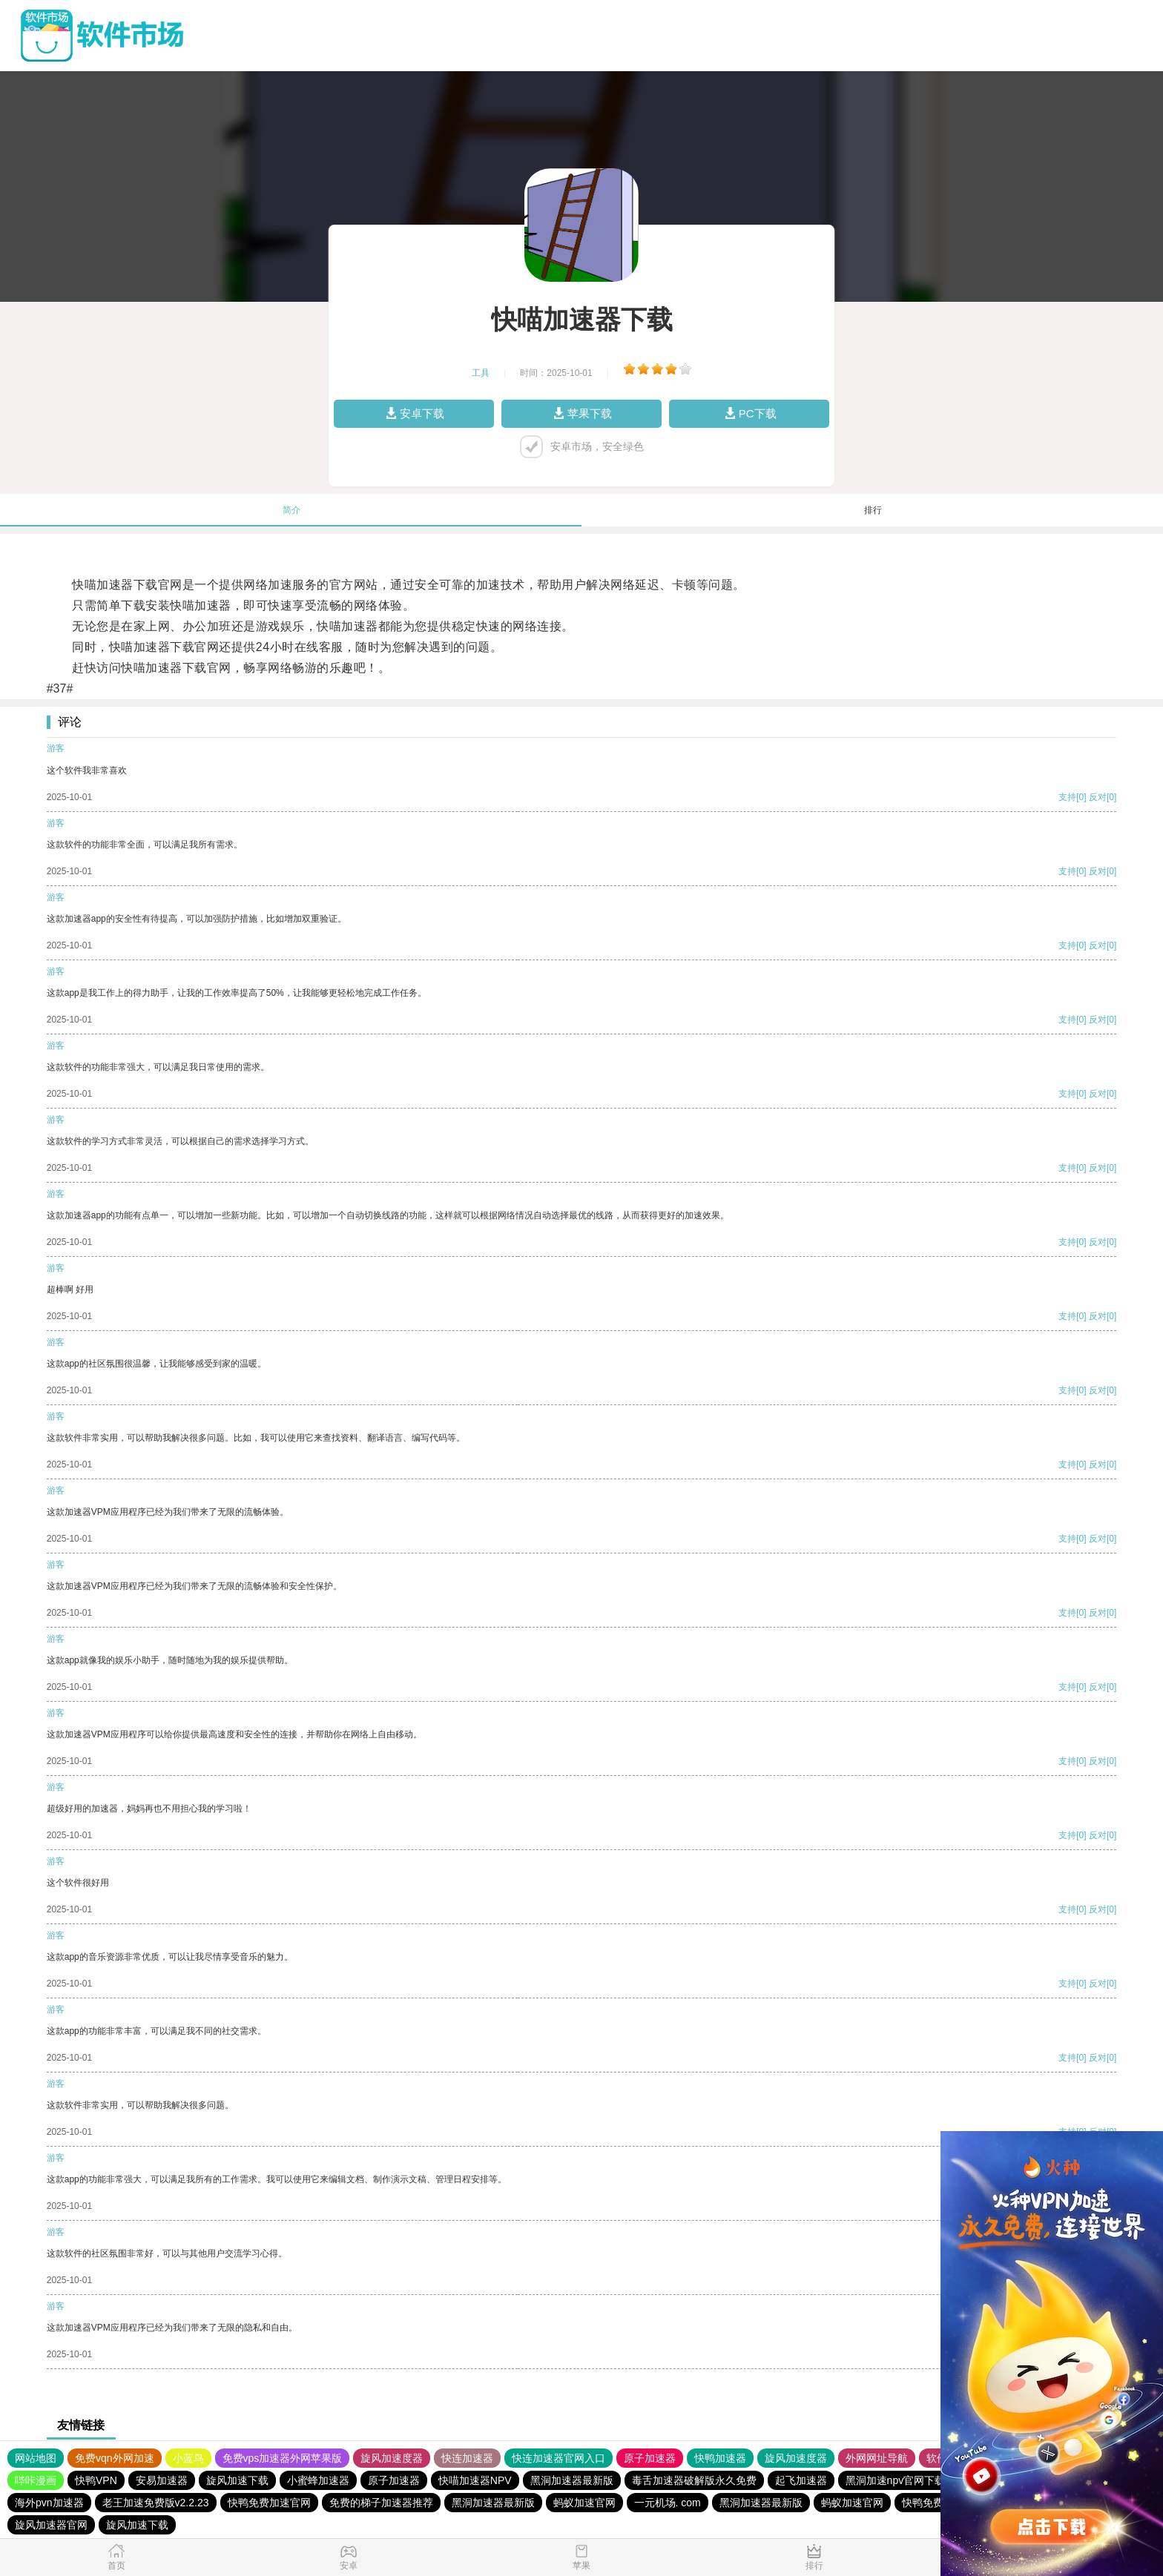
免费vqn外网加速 (114, 2458)
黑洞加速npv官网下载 (896, 2480)
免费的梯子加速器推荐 (381, 2503)
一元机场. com (667, 2503)
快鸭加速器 (720, 2458)
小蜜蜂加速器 (318, 2480)
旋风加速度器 (391, 2458)
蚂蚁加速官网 (584, 2503)
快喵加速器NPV (475, 2480)
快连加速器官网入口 (558, 2458)
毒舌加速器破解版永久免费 (694, 2480)
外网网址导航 (877, 2458)
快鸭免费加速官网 (269, 2503)
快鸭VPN (96, 2480)
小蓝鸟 (188, 2458)
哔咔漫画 (35, 2480)
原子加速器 (650, 2458)
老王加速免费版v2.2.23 (155, 2503)
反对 (1098, 797)
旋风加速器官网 (51, 2525)
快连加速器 (467, 2458)
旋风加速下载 (237, 2480)
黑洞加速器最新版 (571, 2480)
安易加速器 (162, 2480)
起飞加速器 (801, 2480)
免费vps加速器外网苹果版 (283, 2458)
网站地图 (35, 2458)
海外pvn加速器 (49, 2503)
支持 (1067, 797)
